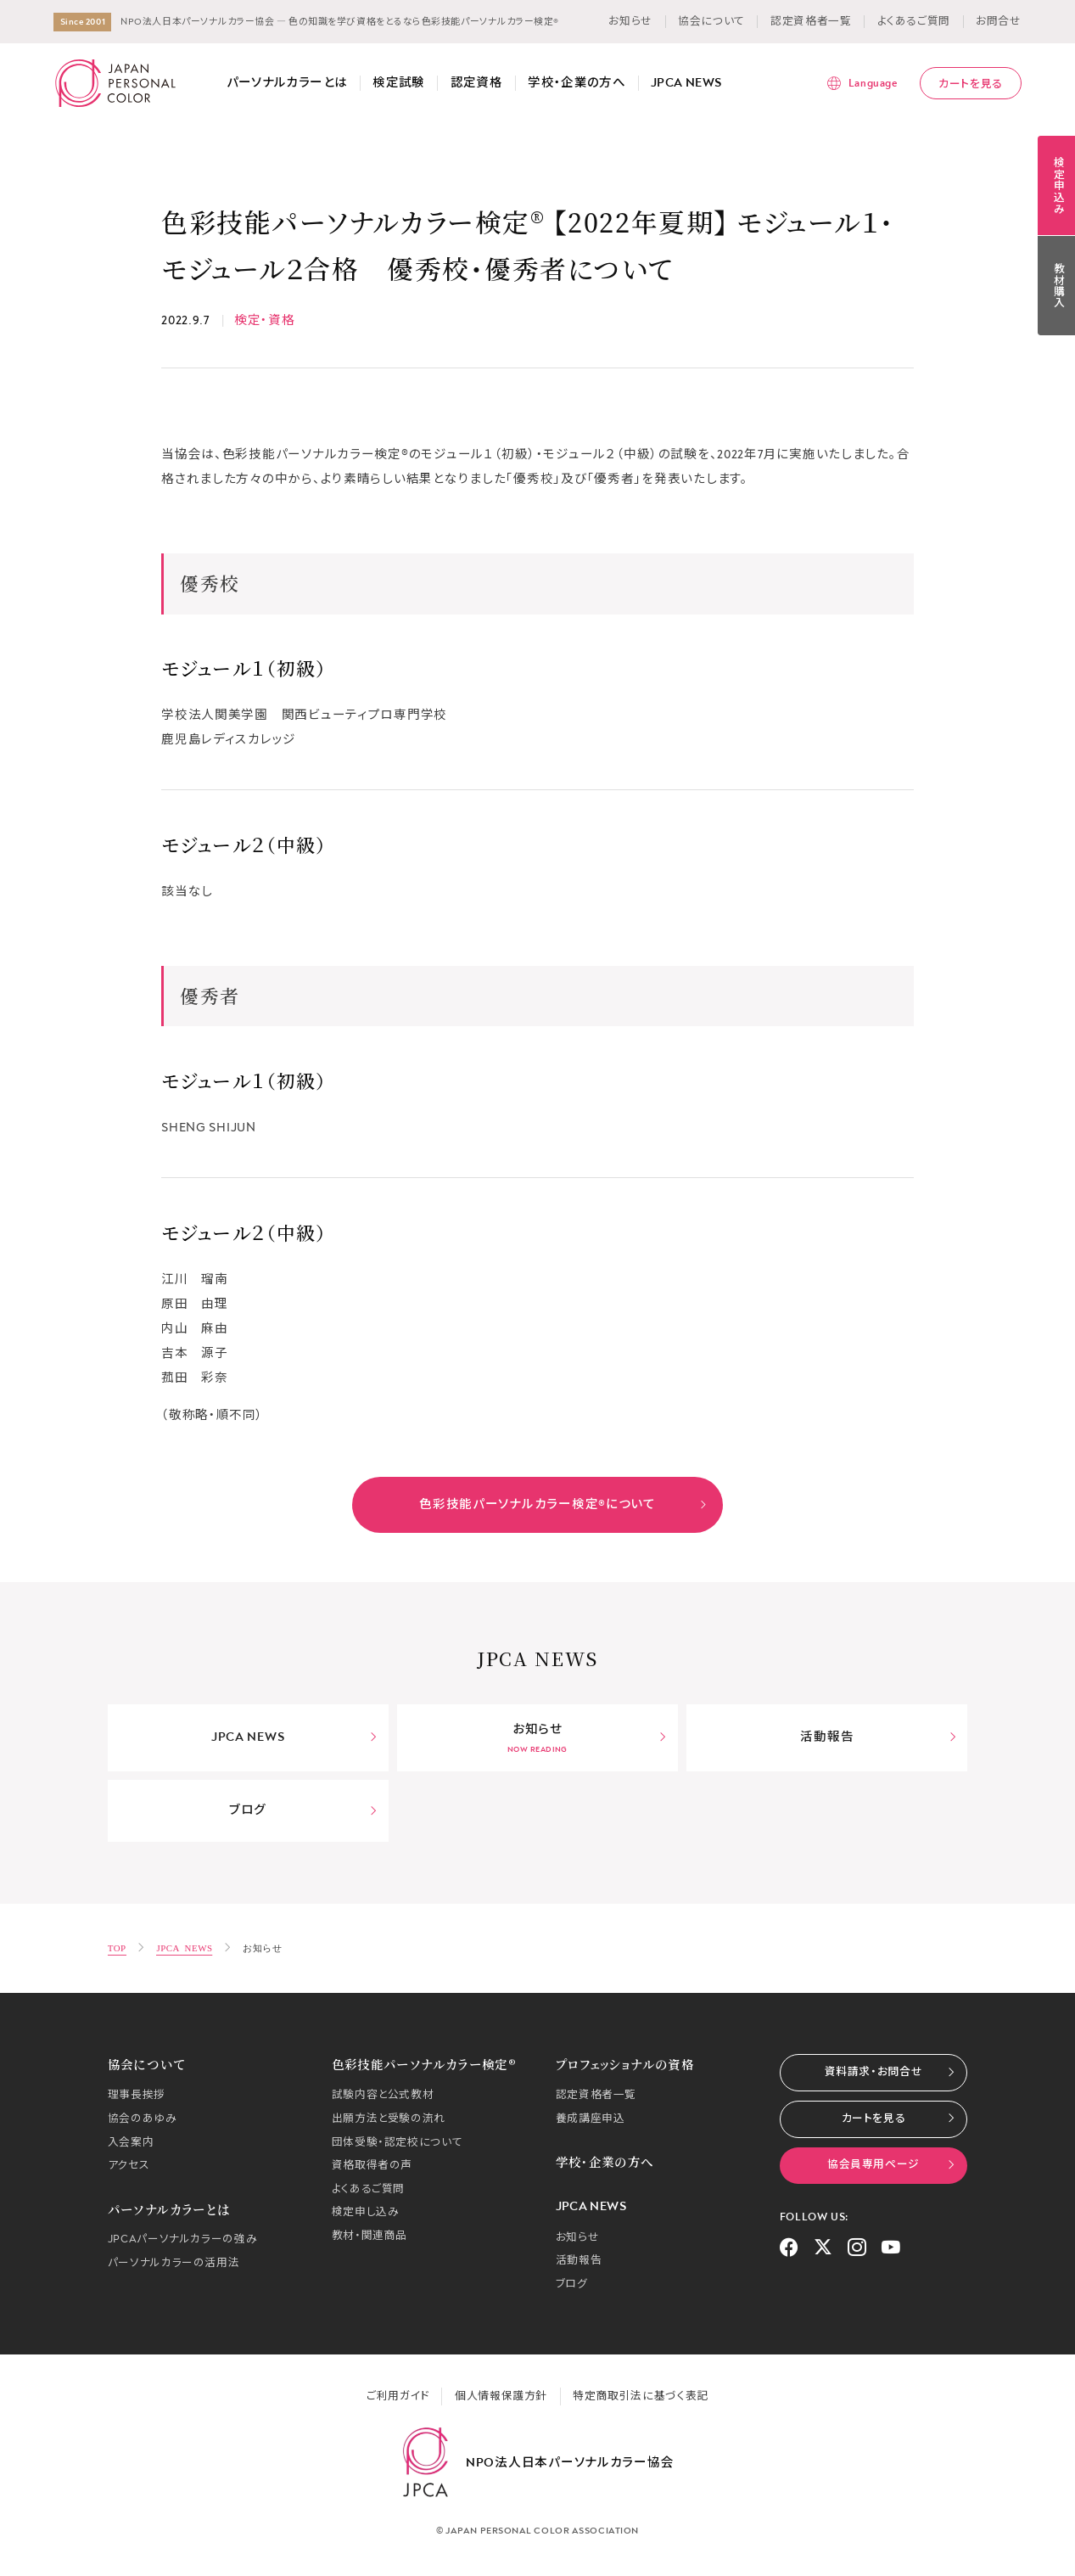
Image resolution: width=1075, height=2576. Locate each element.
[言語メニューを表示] (862, 83)
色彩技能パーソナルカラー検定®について (563, 1504)
